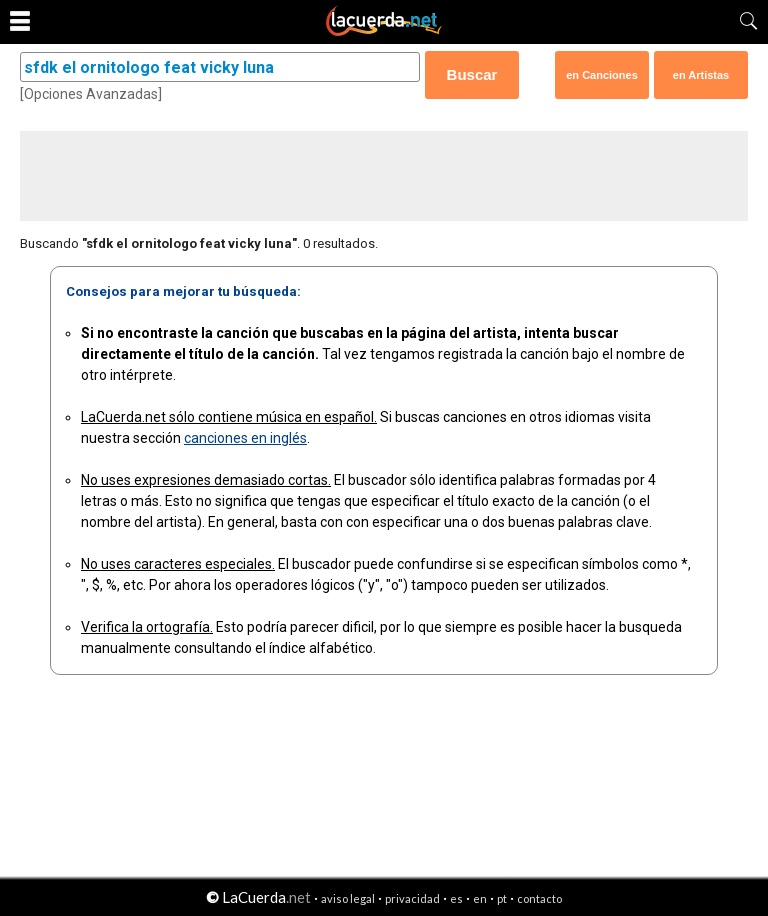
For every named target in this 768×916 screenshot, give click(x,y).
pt (502, 898)
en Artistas (701, 75)
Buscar (472, 74)
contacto (539, 898)
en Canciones (602, 75)
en (480, 898)
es (456, 898)
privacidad (412, 898)
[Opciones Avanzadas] (91, 94)
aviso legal (348, 898)
